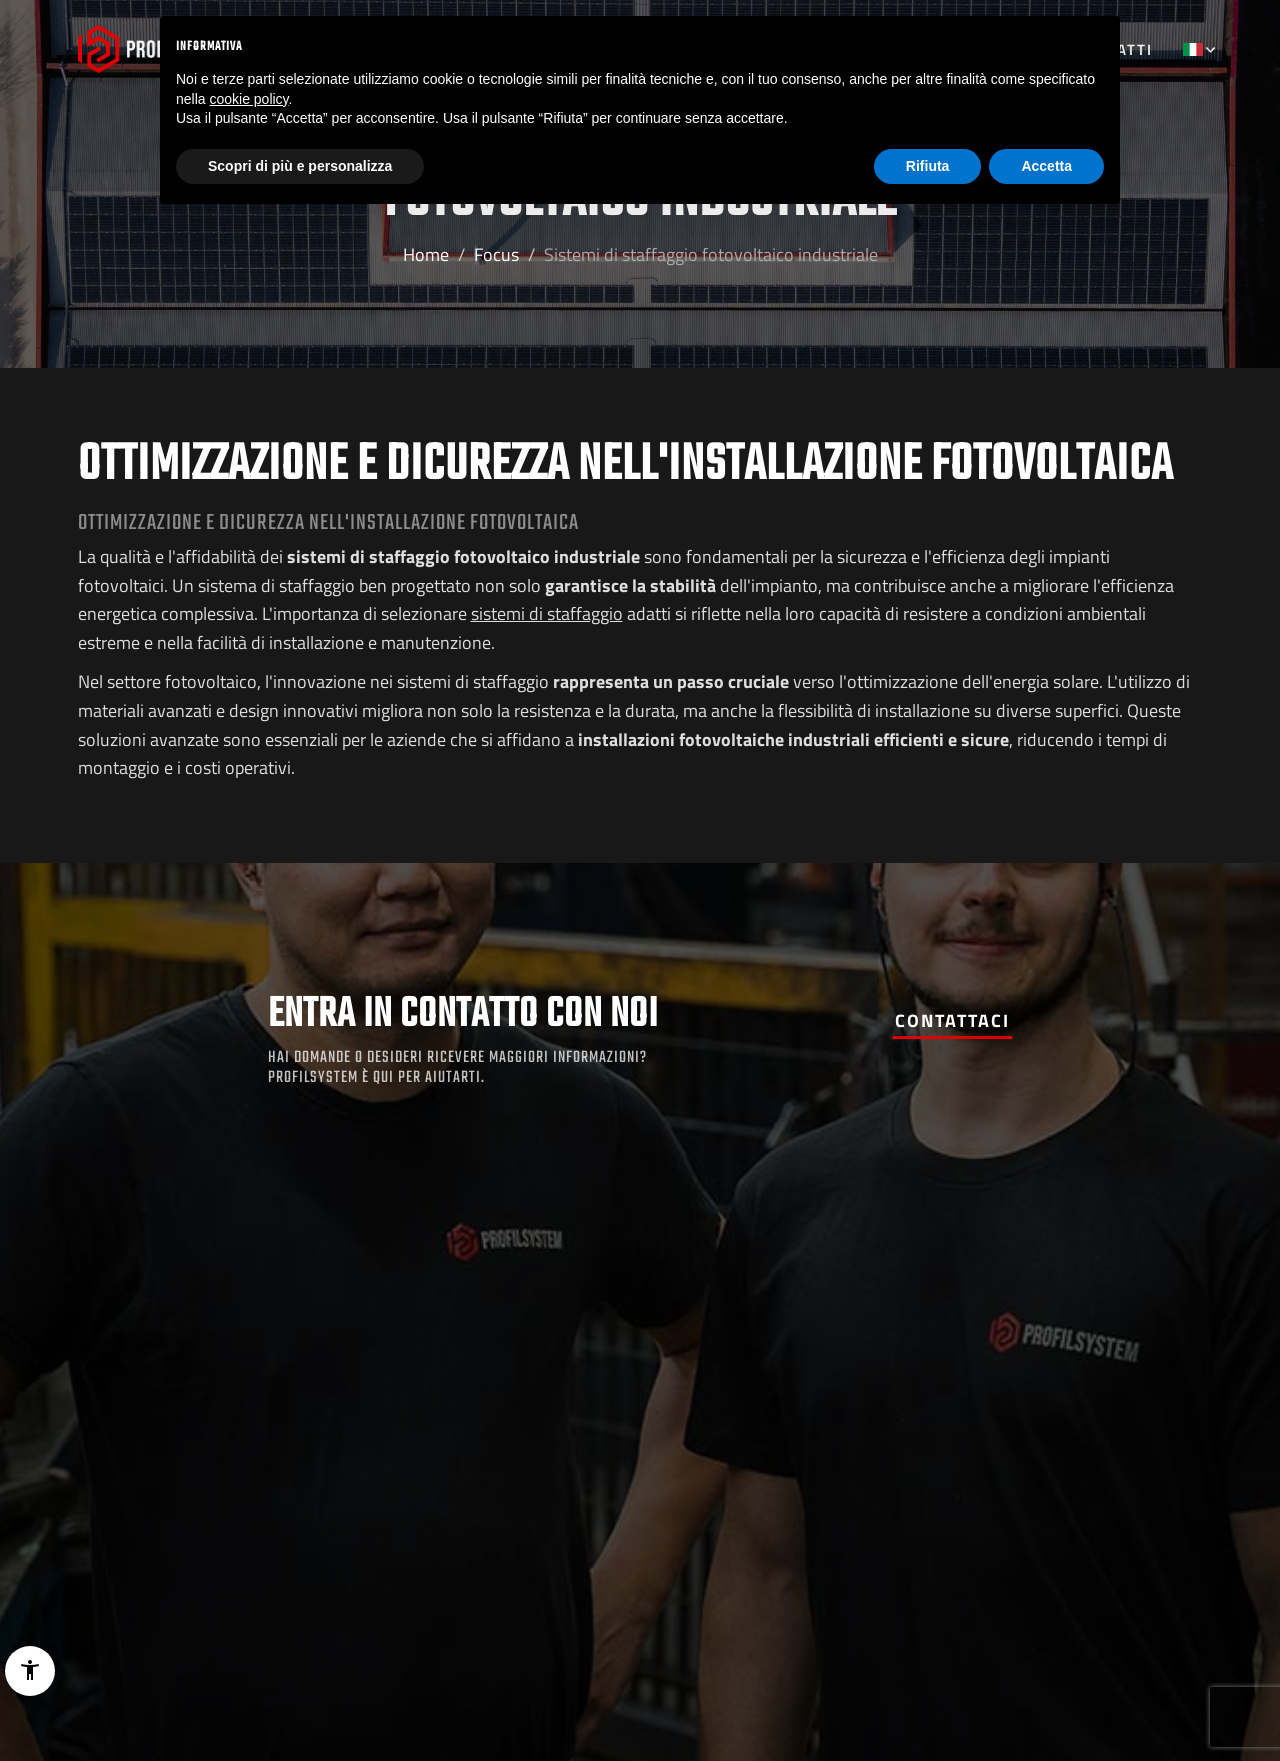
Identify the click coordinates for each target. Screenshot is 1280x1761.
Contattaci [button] (952, 1020)
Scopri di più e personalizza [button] (300, 166)
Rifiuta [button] (928, 166)
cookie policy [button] (248, 99)
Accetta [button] (1046, 166)
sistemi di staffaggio (547, 613)
